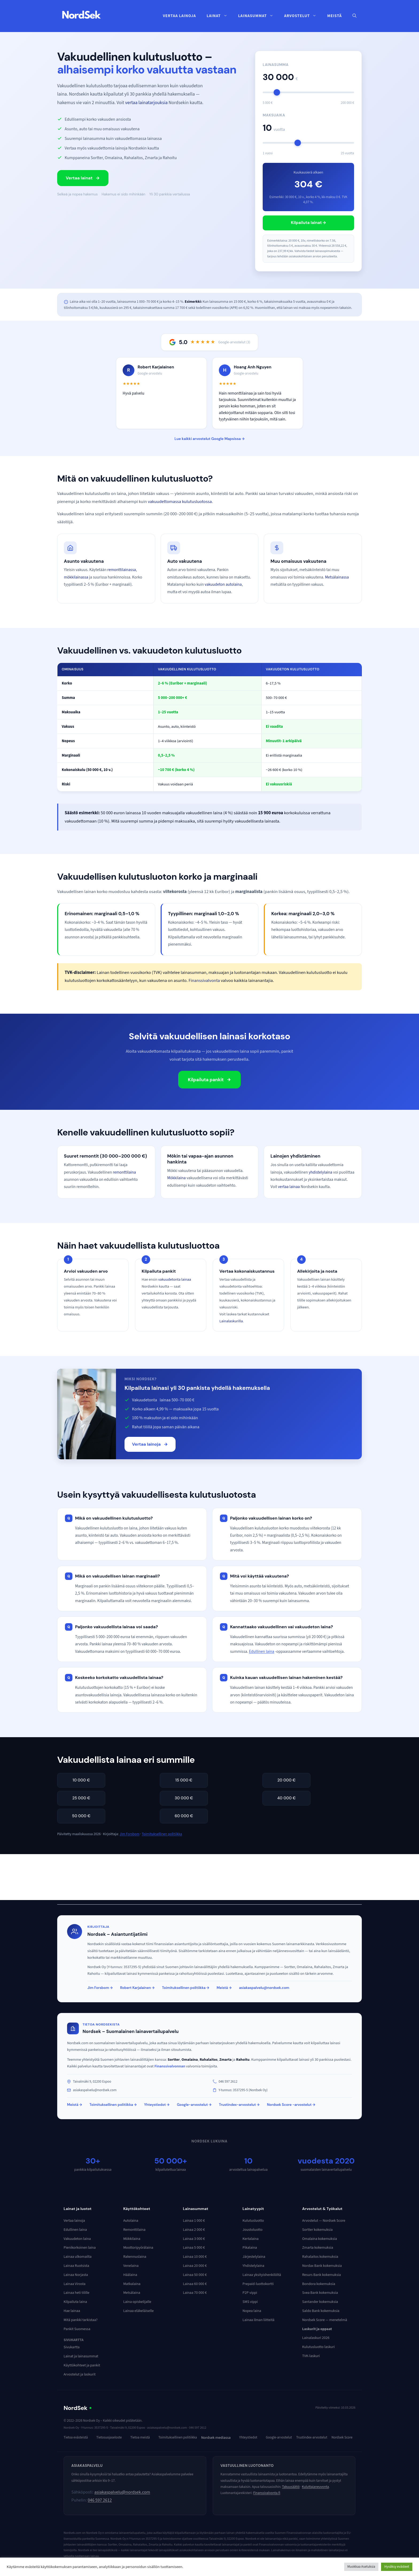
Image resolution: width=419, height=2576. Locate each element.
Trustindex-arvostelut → (239, 2104)
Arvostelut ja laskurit (80, 2374)
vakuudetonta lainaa (174, 1279)
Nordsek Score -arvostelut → (291, 2104)
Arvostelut (303, 16)
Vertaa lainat (83, 178)
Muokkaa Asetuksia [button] (361, 2566)
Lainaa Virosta (75, 2284)
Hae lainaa (72, 2311)
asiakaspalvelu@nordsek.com (264, 1987)
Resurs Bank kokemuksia (321, 2275)
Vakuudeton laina (77, 2238)
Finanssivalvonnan (169, 2066)
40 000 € (286, 1798)
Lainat (220, 16)
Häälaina (130, 2275)
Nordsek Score (342, 2437)
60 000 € (183, 1816)
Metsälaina (131, 2292)
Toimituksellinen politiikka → (185, 1987)
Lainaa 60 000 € (195, 2284)
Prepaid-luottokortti (258, 2284)
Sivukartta (72, 2347)
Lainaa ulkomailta (78, 2256)
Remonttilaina (134, 2229)
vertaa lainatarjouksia (146, 102)
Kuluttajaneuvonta (315, 2486)
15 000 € (183, 1780)
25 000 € (81, 1798)
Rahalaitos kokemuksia (320, 2256)
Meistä (334, 16)
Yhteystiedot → (156, 2104)
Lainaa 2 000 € (194, 2229)
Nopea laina (252, 2311)
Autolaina (130, 2220)
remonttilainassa (121, 570)
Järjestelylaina (254, 2256)
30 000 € (184, 1798)
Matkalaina (131, 2284)
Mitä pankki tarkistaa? (81, 2320)
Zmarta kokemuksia (317, 2247)
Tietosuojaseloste (109, 2437)
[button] (354, 16)
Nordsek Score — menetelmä (324, 2320)
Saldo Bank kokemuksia (320, 2311)
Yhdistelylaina (253, 2265)
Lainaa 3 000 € (194, 2238)
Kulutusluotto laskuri (318, 2347)
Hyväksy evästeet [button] (396, 2566)
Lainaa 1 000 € (194, 2220)
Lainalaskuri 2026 (315, 2338)
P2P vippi (250, 2292)
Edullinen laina (261, 1651)
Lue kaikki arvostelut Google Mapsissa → (209, 438)
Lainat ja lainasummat (81, 2356)
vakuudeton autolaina (223, 584)
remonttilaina (124, 1172)
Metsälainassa (337, 577)
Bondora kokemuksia (318, 2284)
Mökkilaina (176, 1178)
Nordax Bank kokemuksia (322, 2265)
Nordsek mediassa (216, 2437)
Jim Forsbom (129, 1833)
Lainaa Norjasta (76, 2275)
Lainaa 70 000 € (195, 2292)
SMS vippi (250, 2301)
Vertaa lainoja (179, 16)
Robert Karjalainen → (137, 1987)
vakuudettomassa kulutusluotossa (180, 501)
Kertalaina (251, 2238)
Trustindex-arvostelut (311, 2437)
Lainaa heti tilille (77, 2292)
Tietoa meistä (140, 2437)
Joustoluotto (253, 2229)
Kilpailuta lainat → (308, 222)
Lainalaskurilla (231, 1321)
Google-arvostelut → (194, 2104)
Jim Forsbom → (100, 1987)
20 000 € (286, 1780)
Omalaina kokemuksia (319, 2238)
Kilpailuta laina (75, 2301)
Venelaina (130, 2265)
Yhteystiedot (248, 2437)
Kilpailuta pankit (209, 1080)
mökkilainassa (76, 577)
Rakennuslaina (134, 2256)
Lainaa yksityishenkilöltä (262, 2275)
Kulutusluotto (253, 2220)
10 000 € (81, 1780)
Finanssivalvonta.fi (266, 2493)
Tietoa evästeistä (76, 2437)
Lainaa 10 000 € (195, 2256)
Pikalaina (250, 2247)
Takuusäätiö (291, 2486)
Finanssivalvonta (204, 980)
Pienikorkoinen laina (80, 2247)
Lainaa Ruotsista (76, 2265)
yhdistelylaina (320, 1172)
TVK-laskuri (311, 2356)
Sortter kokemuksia (317, 2229)
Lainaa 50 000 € (195, 2275)
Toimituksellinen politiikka (162, 1833)
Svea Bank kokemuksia (320, 2292)
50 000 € (81, 1816)
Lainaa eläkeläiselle (138, 2311)
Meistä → (224, 1987)
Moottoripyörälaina (138, 2247)
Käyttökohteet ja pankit (82, 2365)
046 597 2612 (100, 2500)
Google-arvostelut (279, 2437)
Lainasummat (258, 16)
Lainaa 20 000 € (195, 2265)
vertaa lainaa (289, 1187)
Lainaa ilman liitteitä (258, 2320)
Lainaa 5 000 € (194, 2247)
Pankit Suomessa (77, 2329)
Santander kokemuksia (320, 2301)
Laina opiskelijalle (137, 2301)
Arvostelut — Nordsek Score (323, 2220)
